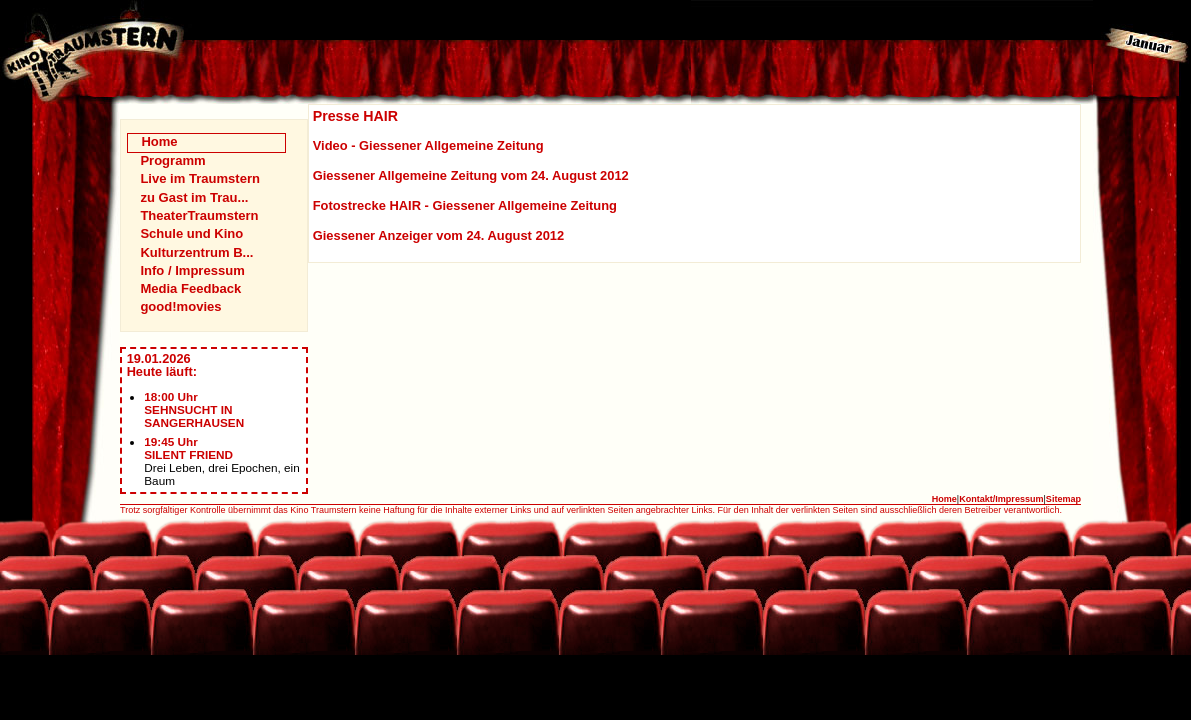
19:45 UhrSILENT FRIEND (188, 448)
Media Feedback (190, 288)
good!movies (180, 306)
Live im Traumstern (200, 178)
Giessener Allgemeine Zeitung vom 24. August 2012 (471, 175)
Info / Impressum (192, 270)
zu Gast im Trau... (194, 197)
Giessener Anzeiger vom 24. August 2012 (439, 235)
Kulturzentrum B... (196, 252)
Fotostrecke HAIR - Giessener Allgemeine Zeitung (465, 205)
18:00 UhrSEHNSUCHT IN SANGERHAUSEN (194, 409)
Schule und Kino (191, 233)
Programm (172, 160)
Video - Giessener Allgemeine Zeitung (428, 145)
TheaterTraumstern (199, 215)
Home (159, 141)
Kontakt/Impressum (1001, 499)
